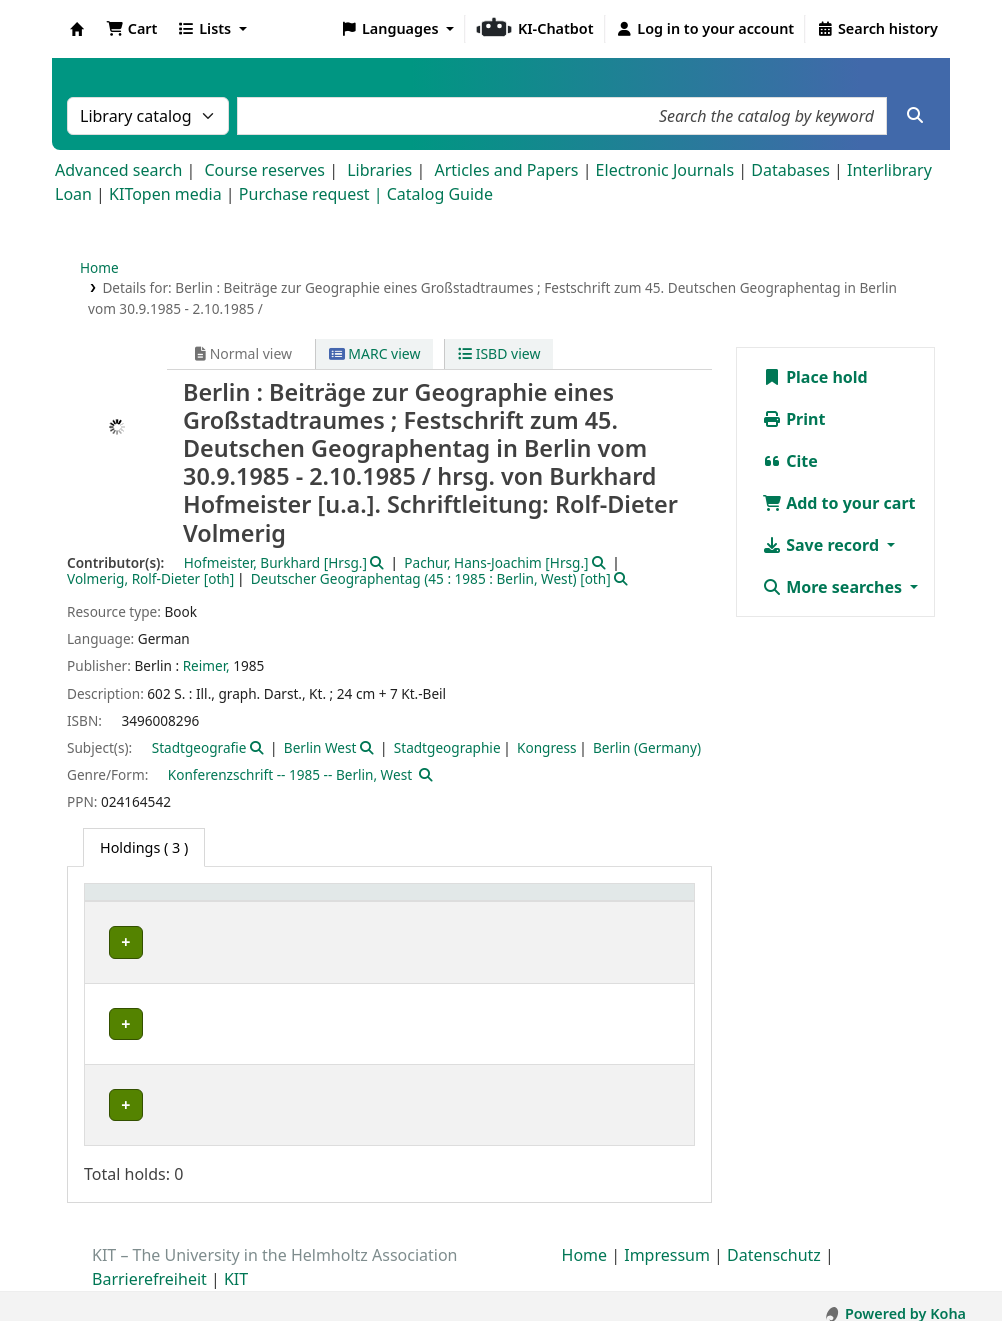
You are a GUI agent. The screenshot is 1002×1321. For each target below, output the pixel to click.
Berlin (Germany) (647, 747)
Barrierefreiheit (149, 1264)
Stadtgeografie (199, 747)
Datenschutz (774, 1240)
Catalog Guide (440, 194)
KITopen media (165, 194)
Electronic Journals (665, 170)
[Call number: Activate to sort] (422, 914)
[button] (131, 29)
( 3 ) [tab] (144, 847)
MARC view (375, 353)
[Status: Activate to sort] (587, 914)
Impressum (667, 1240)
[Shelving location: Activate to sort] (294, 914)
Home (99, 267)
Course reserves (264, 170)
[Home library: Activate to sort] (155, 914)
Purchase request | (313, 194)
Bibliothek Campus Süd (136, 1095)
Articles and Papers (506, 170)
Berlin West (320, 747)
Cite (790, 461)
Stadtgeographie (447, 747)
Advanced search (118, 170)
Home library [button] (139, 924)
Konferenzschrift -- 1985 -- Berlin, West (290, 774)
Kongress (546, 747)
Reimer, (206, 665)
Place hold (815, 377)
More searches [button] (834, 587)
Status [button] (512, 924)
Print (793, 419)
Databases (790, 170)
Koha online (77, 29)
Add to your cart (839, 503)
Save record (822, 545)
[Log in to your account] (705, 29)
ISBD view (499, 353)
